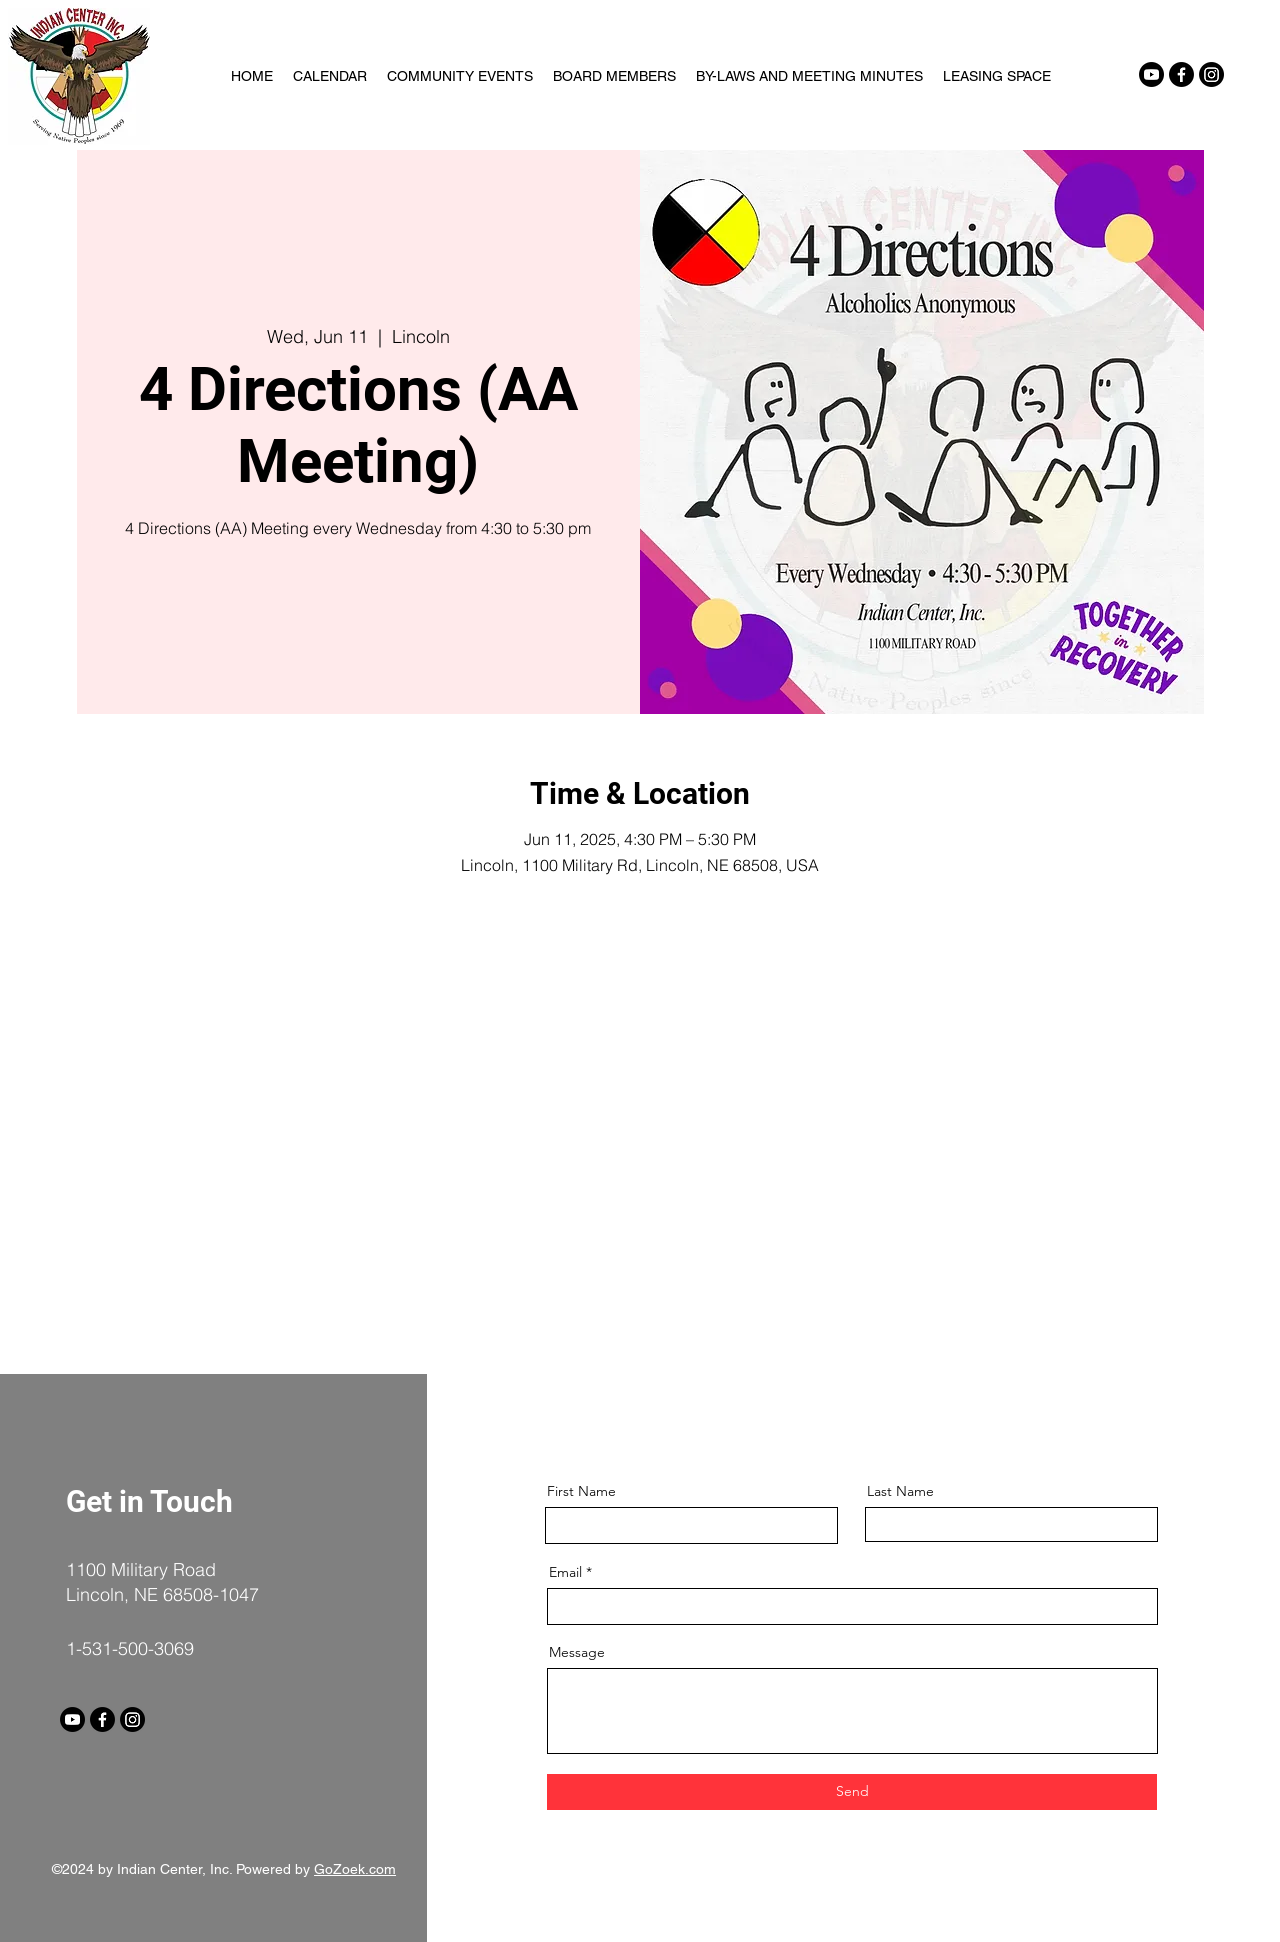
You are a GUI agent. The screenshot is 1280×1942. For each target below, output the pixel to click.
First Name (581, 1491)
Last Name (900, 1491)
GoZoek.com (355, 1869)
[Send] (852, 1792)
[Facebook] (1181, 74)
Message (577, 1652)
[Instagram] (1211, 74)
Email (565, 1572)
